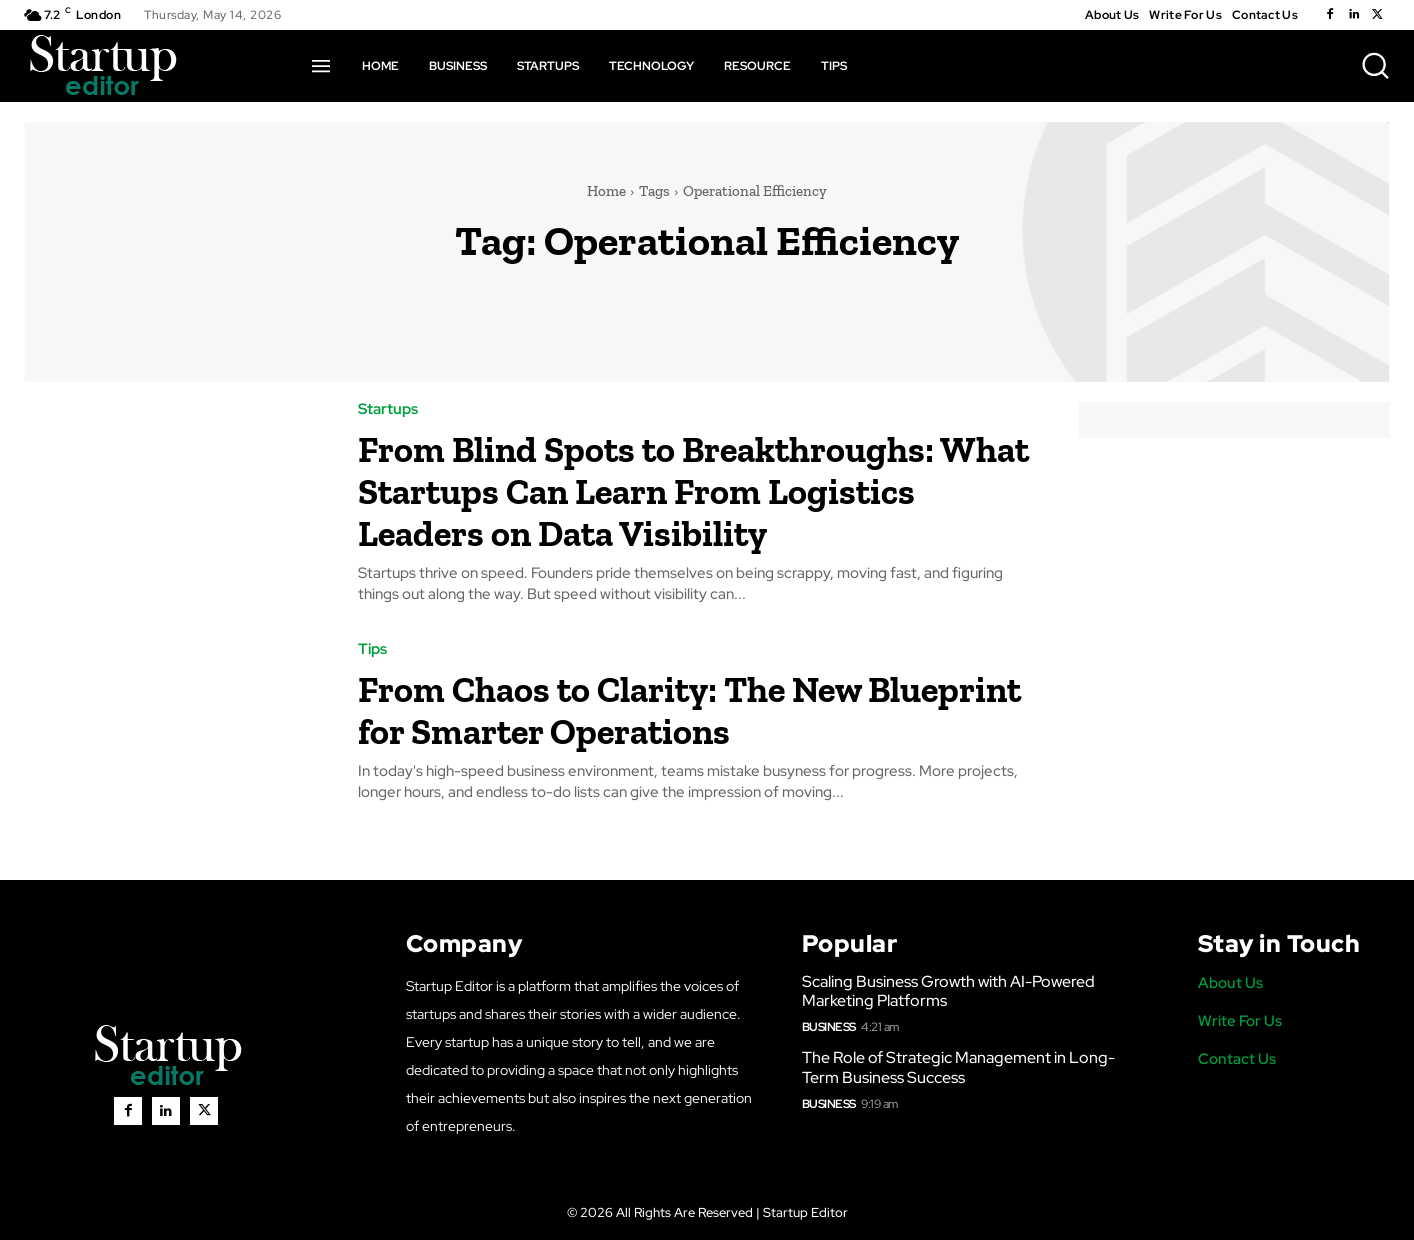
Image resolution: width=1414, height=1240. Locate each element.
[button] (1375, 65)
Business (829, 1027)
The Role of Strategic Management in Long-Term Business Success (958, 1067)
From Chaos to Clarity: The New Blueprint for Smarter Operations (670, 708)
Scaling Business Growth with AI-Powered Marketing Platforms (948, 991)
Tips (372, 649)
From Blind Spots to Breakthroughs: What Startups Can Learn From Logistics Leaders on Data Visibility (693, 489)
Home (606, 191)
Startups (388, 409)
